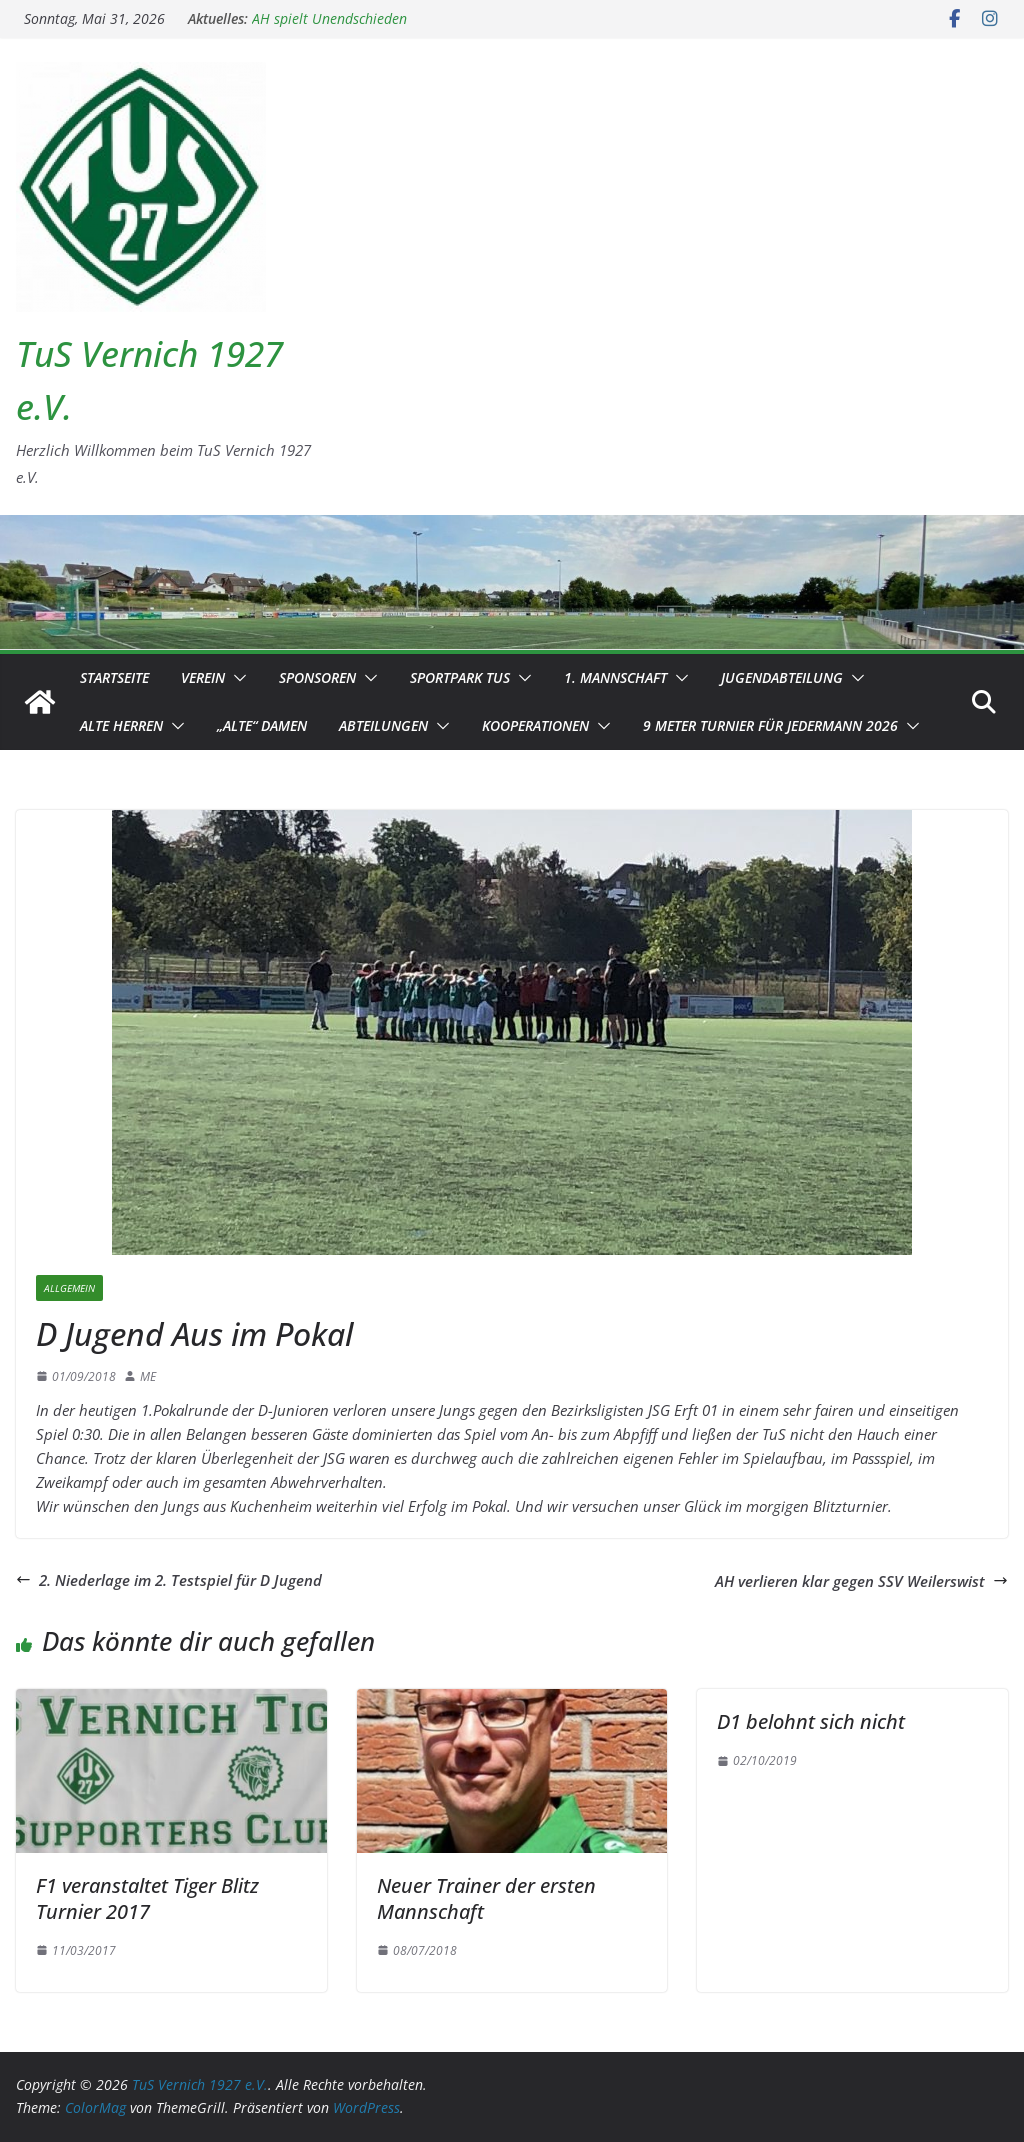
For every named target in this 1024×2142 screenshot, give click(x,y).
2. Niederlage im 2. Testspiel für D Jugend (169, 1580)
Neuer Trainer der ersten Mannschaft (486, 1898)
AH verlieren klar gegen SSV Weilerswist (861, 1581)
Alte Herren (121, 725)
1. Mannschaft (615, 677)
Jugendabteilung (782, 677)
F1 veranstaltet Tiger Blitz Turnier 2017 (147, 1898)
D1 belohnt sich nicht (811, 1721)
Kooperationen (535, 725)
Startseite (114, 677)
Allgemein (69, 1288)
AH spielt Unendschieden (329, 18)
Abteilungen (383, 725)
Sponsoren (317, 677)
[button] (236, 678)
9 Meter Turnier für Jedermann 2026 (770, 725)
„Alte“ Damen (262, 725)
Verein (203, 677)
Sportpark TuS (460, 677)
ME (148, 1376)
